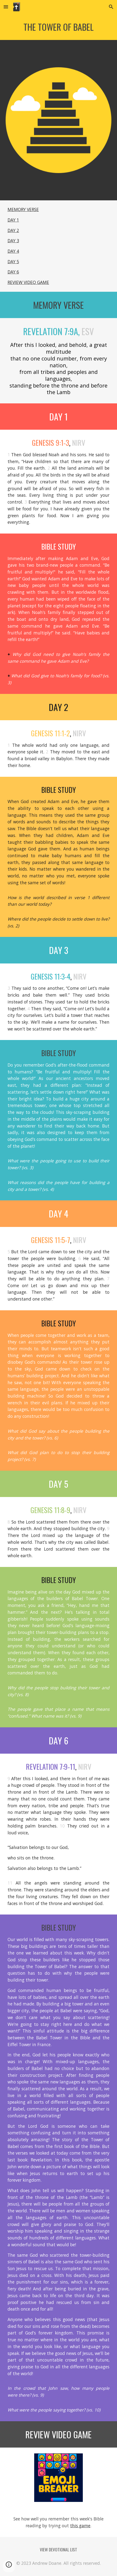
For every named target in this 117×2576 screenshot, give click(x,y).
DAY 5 (13, 261)
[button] (6, 6)
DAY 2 (13, 230)
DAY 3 (13, 240)
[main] (59, 26)
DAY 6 (13, 272)
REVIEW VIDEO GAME (28, 282)
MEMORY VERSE (23, 209)
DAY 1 (13, 220)
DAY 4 (13, 251)
